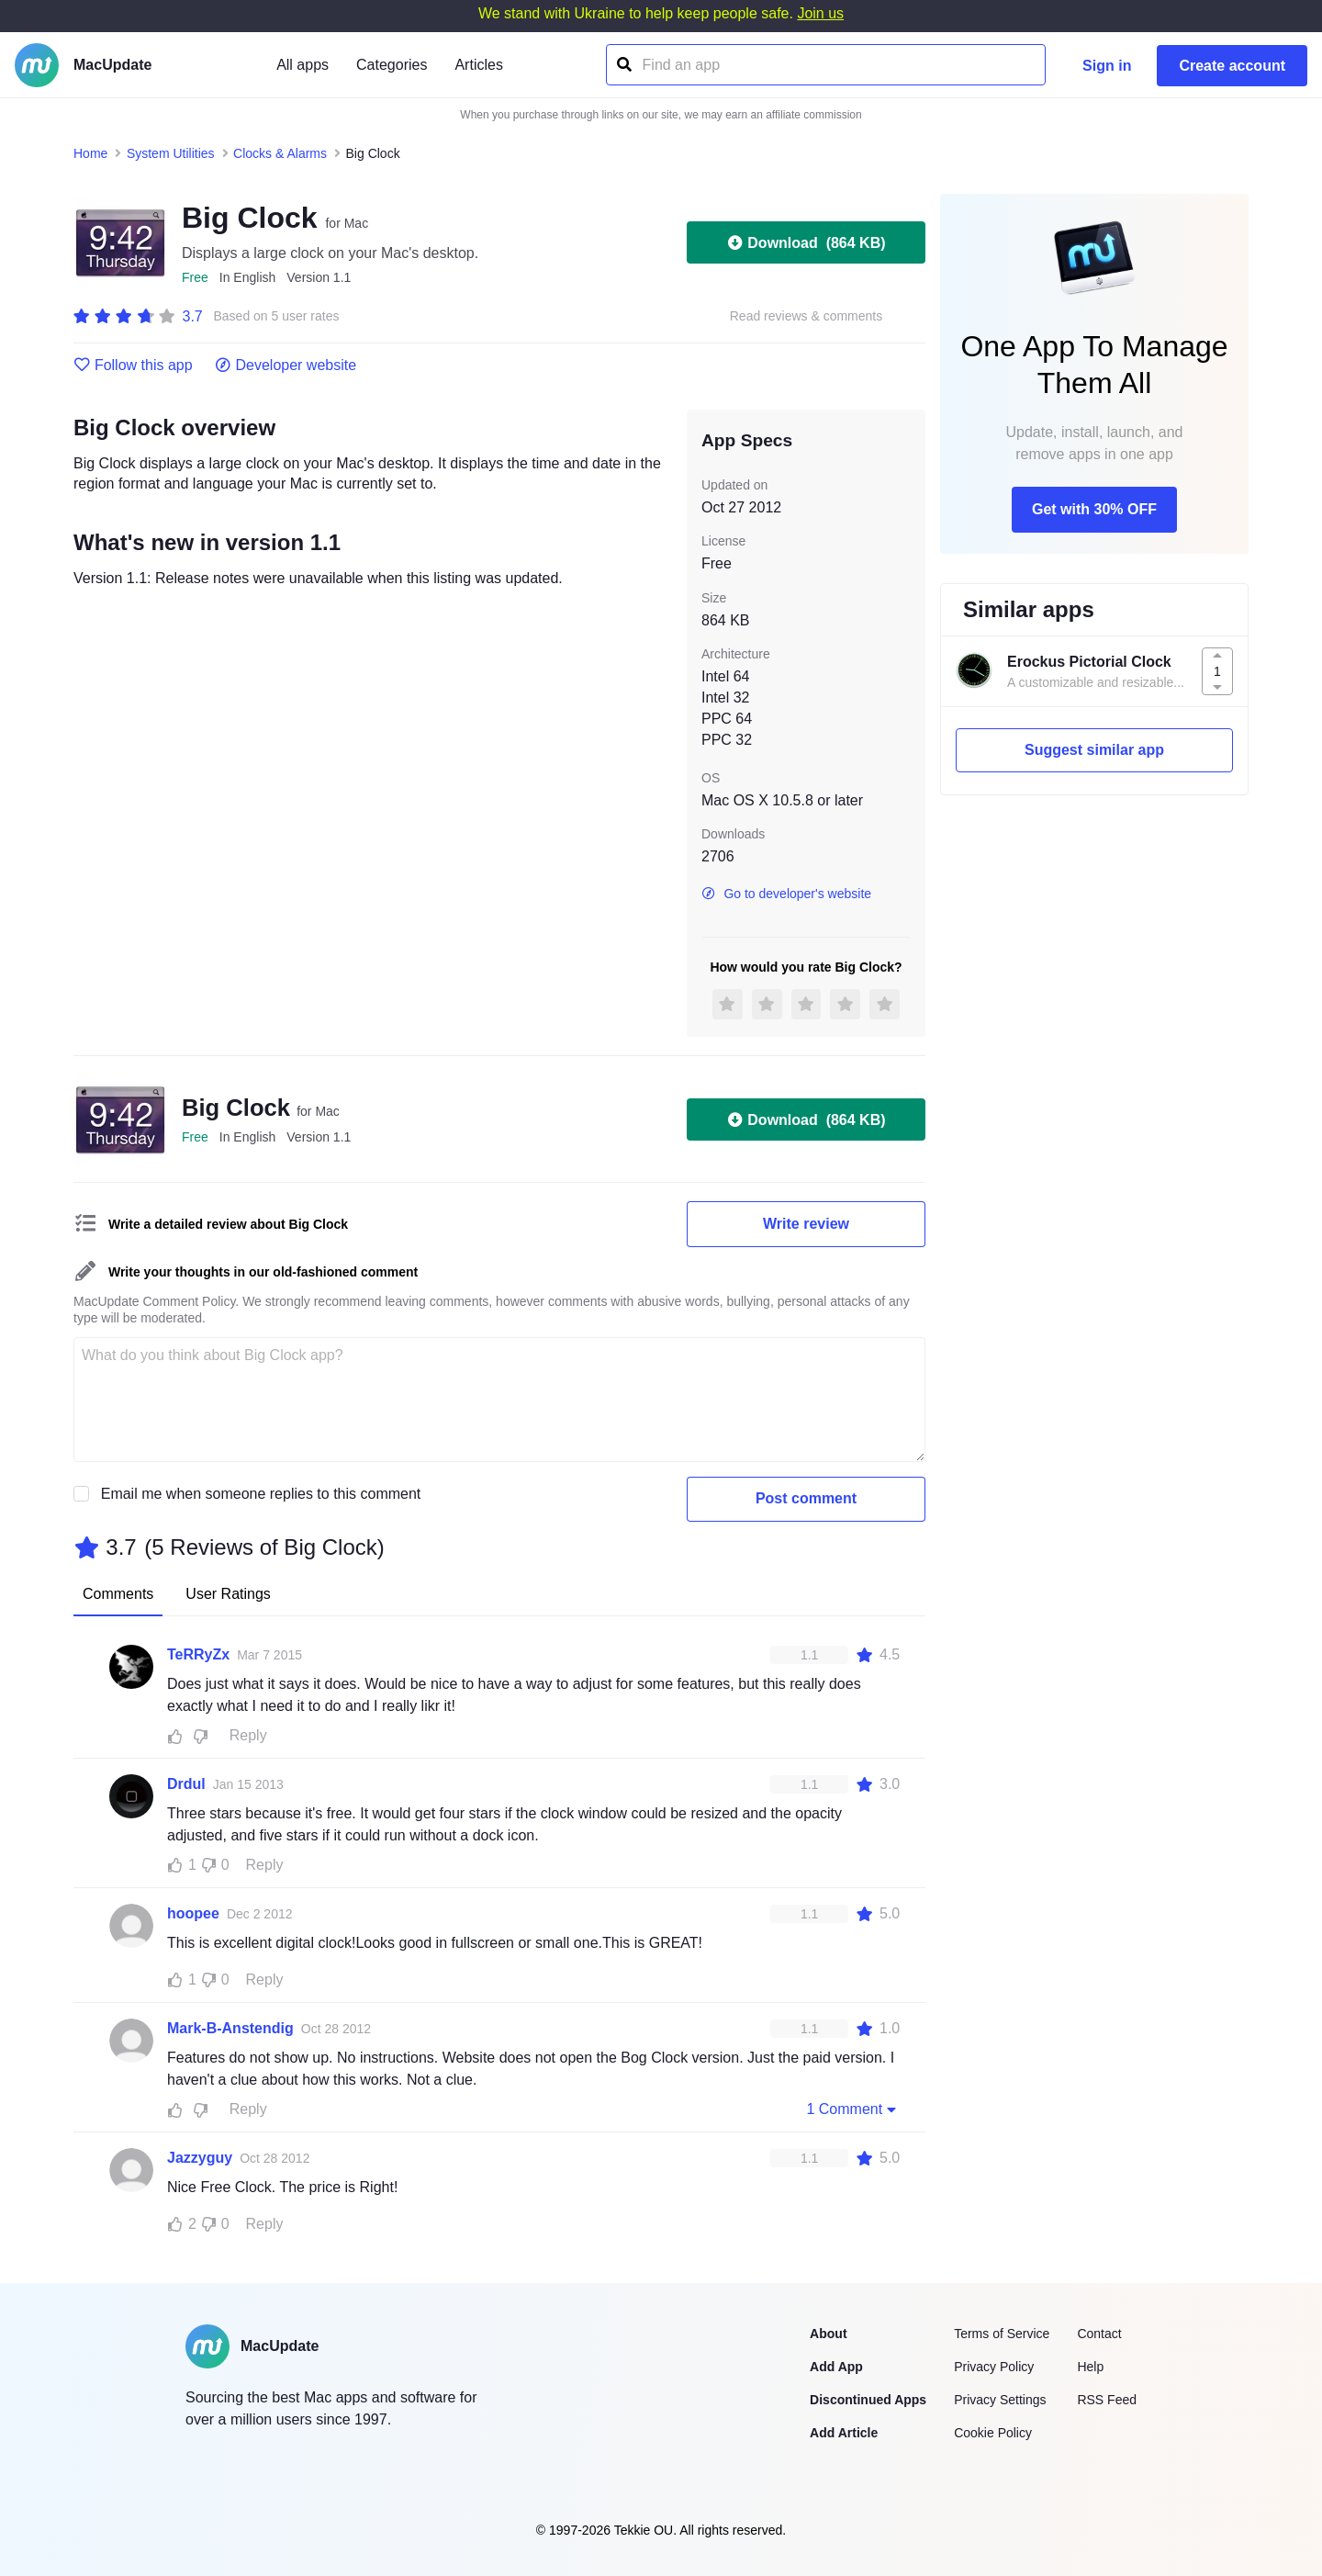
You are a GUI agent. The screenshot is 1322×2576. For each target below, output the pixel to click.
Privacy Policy (994, 2366)
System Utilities (171, 153)
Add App (836, 2366)
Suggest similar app (1094, 749)
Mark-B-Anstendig (230, 2028)
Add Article (844, 2432)
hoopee (193, 1913)
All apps (302, 64)
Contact (1099, 2333)
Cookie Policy (993, 2432)
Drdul (186, 1784)
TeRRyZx (198, 1654)
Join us (820, 13)
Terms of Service (1001, 2333)
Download (805, 242)
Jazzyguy (199, 2157)
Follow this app (133, 365)
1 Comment (853, 2108)
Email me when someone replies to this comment (261, 1494)
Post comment (806, 1498)
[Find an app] (623, 64)
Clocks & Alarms (280, 153)
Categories (391, 64)
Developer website (286, 365)
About (828, 2333)
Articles (478, 64)
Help (1090, 2366)
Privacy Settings (1000, 2399)
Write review (806, 1223)
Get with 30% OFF (1094, 509)
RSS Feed (1107, 2399)
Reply (248, 1735)
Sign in (1106, 65)
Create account (1232, 65)
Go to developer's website (786, 893)
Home (90, 153)
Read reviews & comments (806, 316)
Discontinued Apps (868, 2399)
